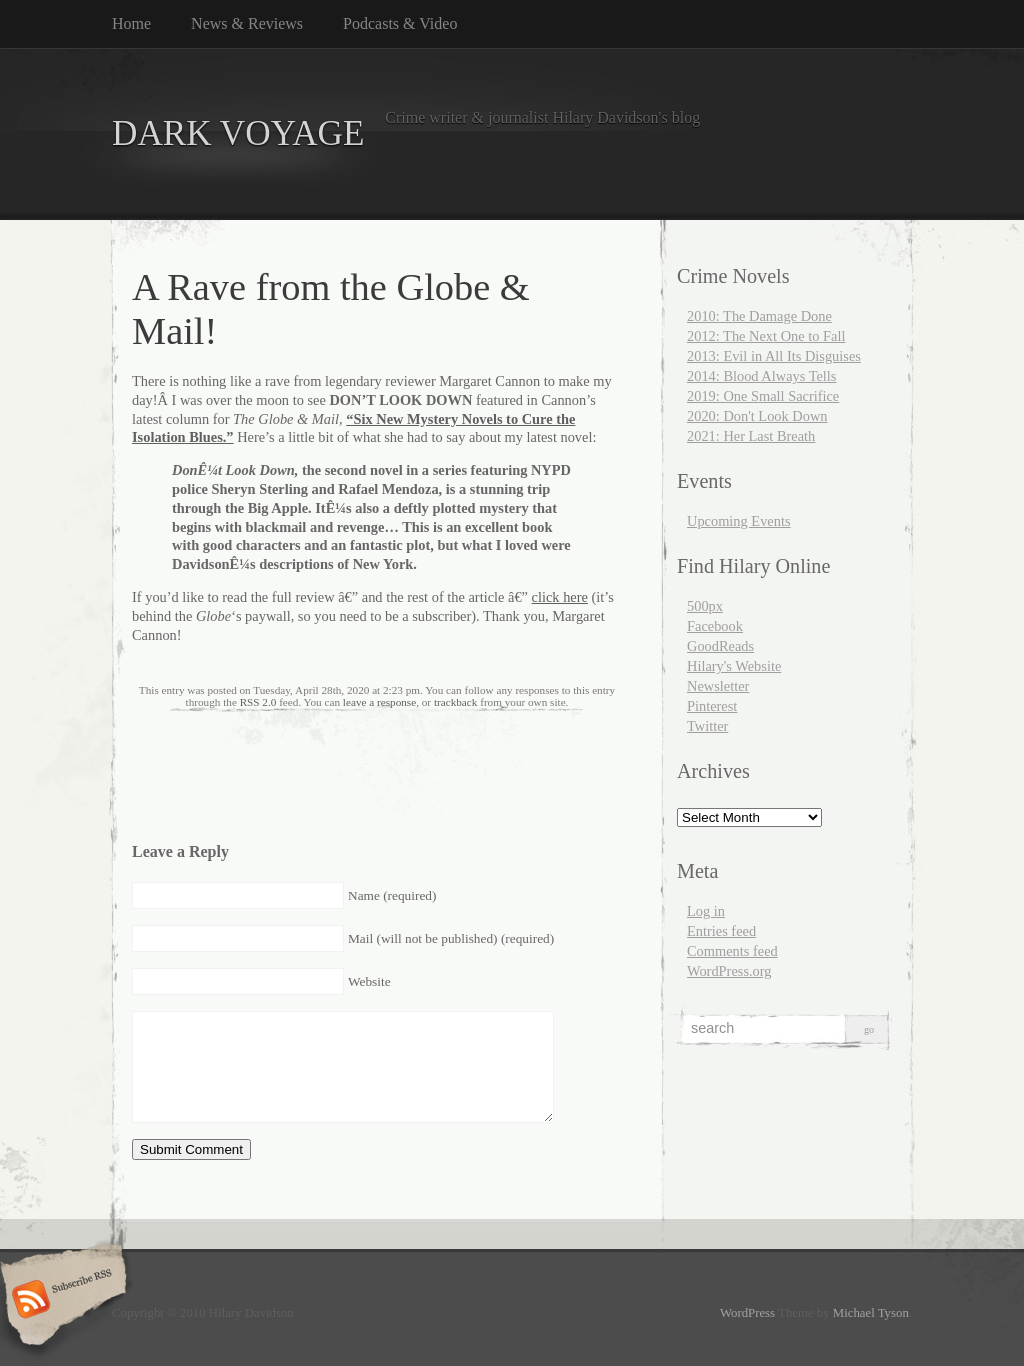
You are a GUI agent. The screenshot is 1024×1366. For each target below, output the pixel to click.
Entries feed (721, 931)
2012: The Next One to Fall (766, 336)
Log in (706, 911)
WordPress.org (729, 971)
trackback (455, 702)
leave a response (379, 702)
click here (560, 597)
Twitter (707, 726)
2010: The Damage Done (759, 316)
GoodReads (720, 646)
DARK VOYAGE (238, 133)
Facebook (715, 626)
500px (705, 606)
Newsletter (718, 686)
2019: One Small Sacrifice (763, 396)
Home (131, 23)
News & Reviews (247, 23)
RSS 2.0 (258, 702)
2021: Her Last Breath (751, 436)
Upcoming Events (739, 521)
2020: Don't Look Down (757, 416)
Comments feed (732, 951)
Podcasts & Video (400, 23)
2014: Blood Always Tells (761, 376)
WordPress (747, 1313)
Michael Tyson (871, 1313)
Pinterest (712, 706)
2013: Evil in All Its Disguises (774, 356)
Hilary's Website (734, 666)
